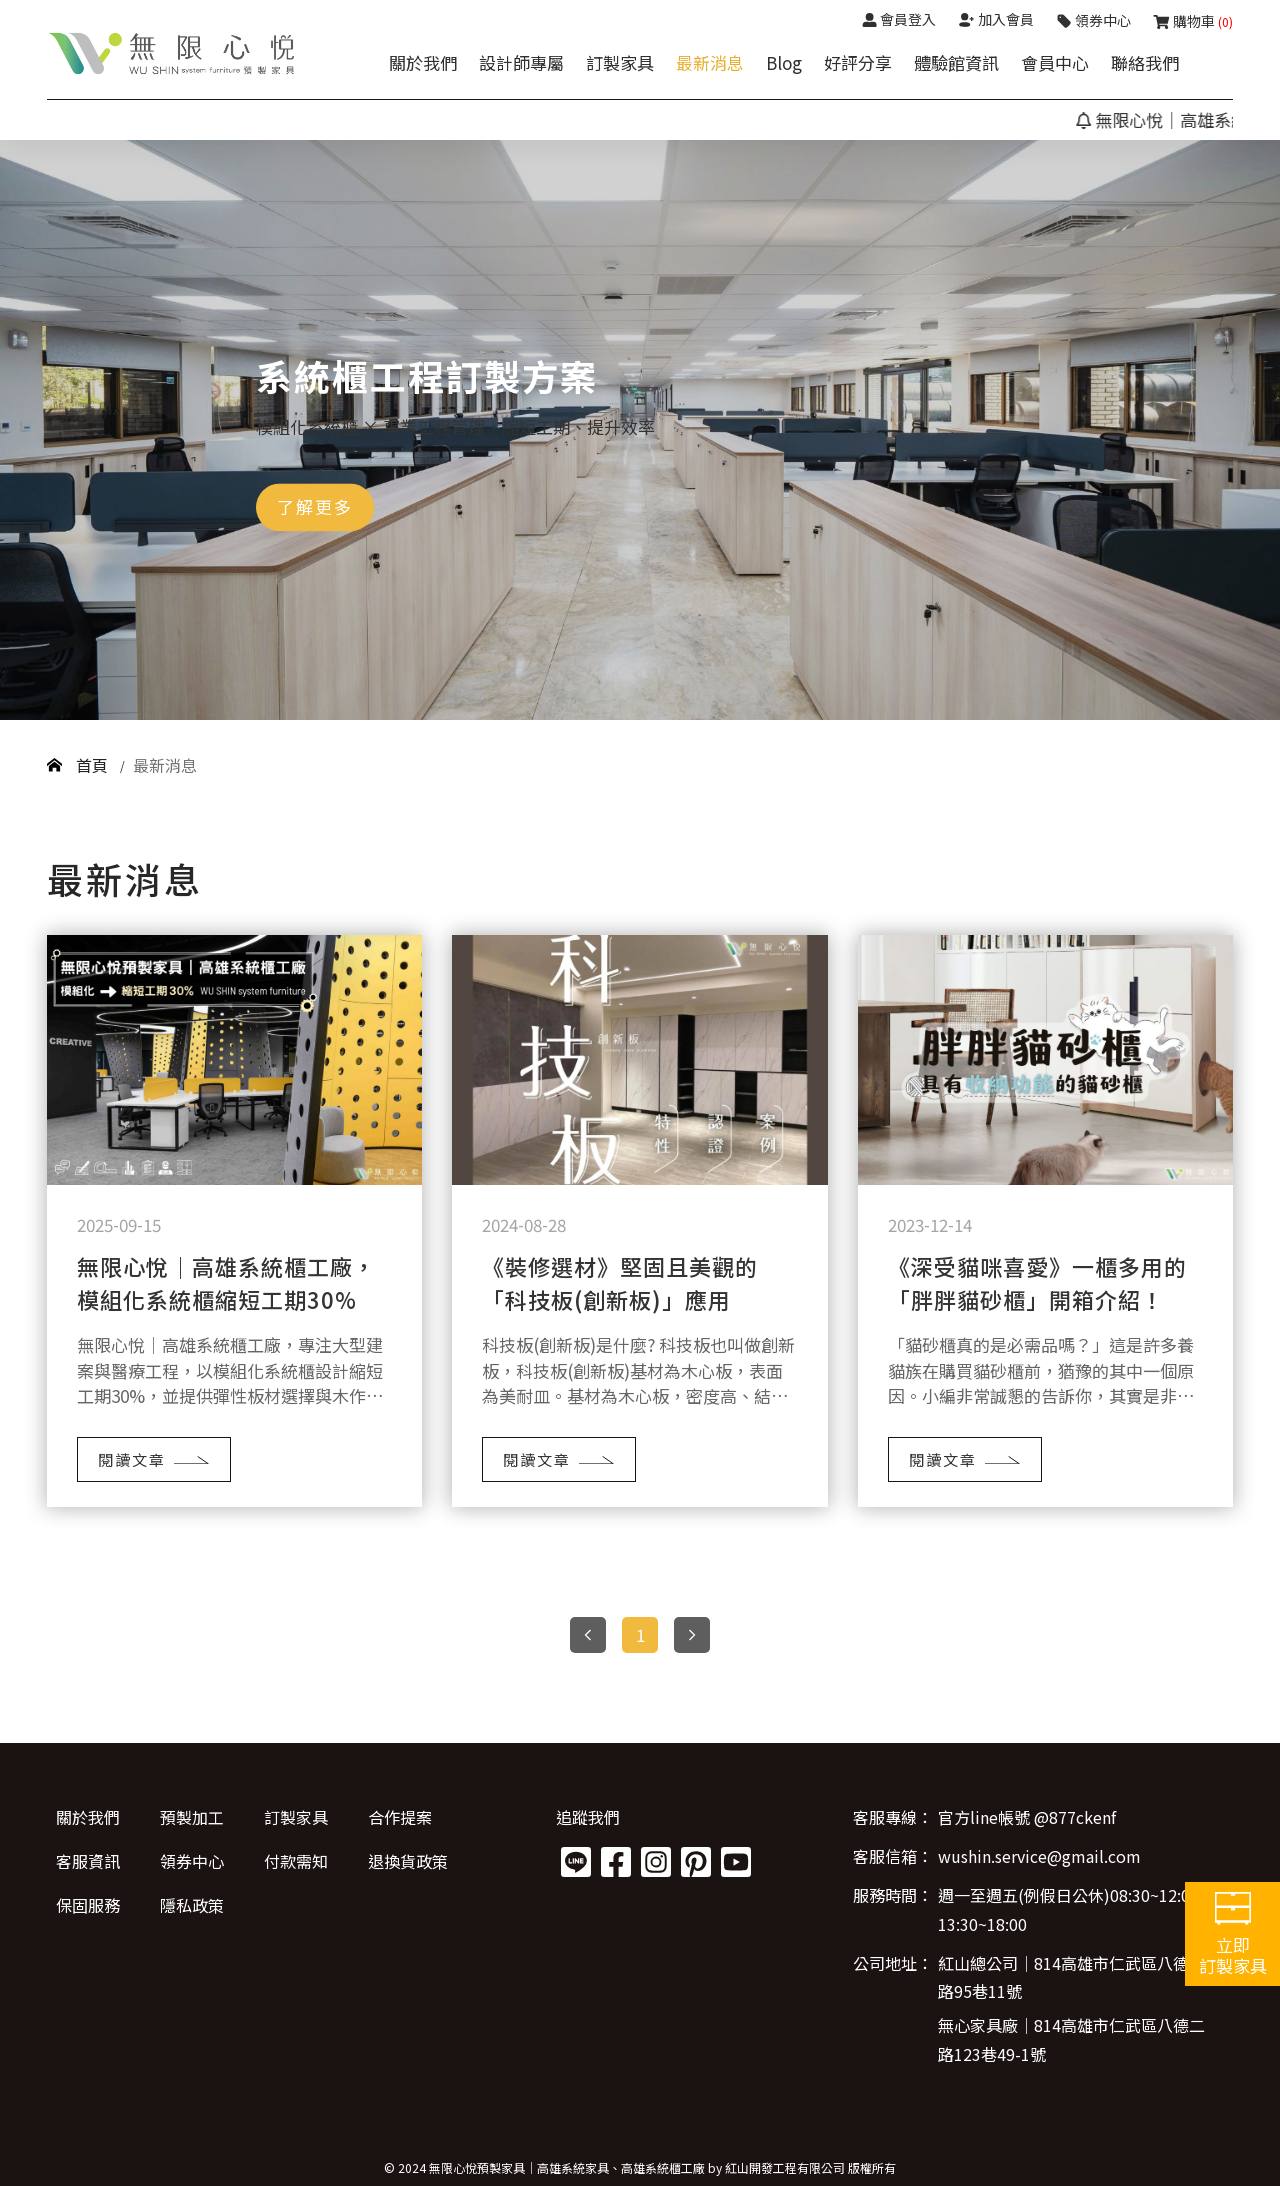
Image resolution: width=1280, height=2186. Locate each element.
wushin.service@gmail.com (1039, 1856)
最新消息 (710, 62)
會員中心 (1055, 62)
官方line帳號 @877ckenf (1027, 1817)
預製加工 (192, 1817)
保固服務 (88, 1905)
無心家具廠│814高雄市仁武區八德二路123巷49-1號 (1071, 2039)
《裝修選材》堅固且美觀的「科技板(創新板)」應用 (620, 1282)
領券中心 (192, 1861)
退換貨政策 (408, 1861)
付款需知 (296, 1861)
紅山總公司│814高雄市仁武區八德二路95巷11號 (1071, 1977)
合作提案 (400, 1817)
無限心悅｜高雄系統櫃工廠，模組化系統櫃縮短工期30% (226, 1282)
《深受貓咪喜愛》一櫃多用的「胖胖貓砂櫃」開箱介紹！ (1037, 1282)
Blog (784, 62)
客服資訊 (88, 1861)
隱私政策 (192, 1905)
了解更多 (315, 506)
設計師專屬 (521, 62)
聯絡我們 (1145, 62)
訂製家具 (620, 62)
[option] (640, 430)
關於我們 (423, 62)
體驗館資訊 (956, 62)
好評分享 (858, 62)
